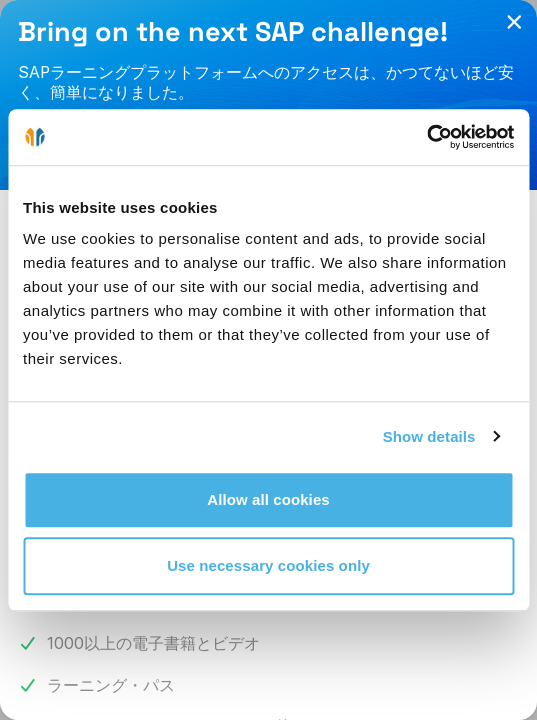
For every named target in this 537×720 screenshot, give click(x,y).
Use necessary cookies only (268, 565)
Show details (429, 436)
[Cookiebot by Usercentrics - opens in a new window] (426, 137)
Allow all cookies (268, 499)
